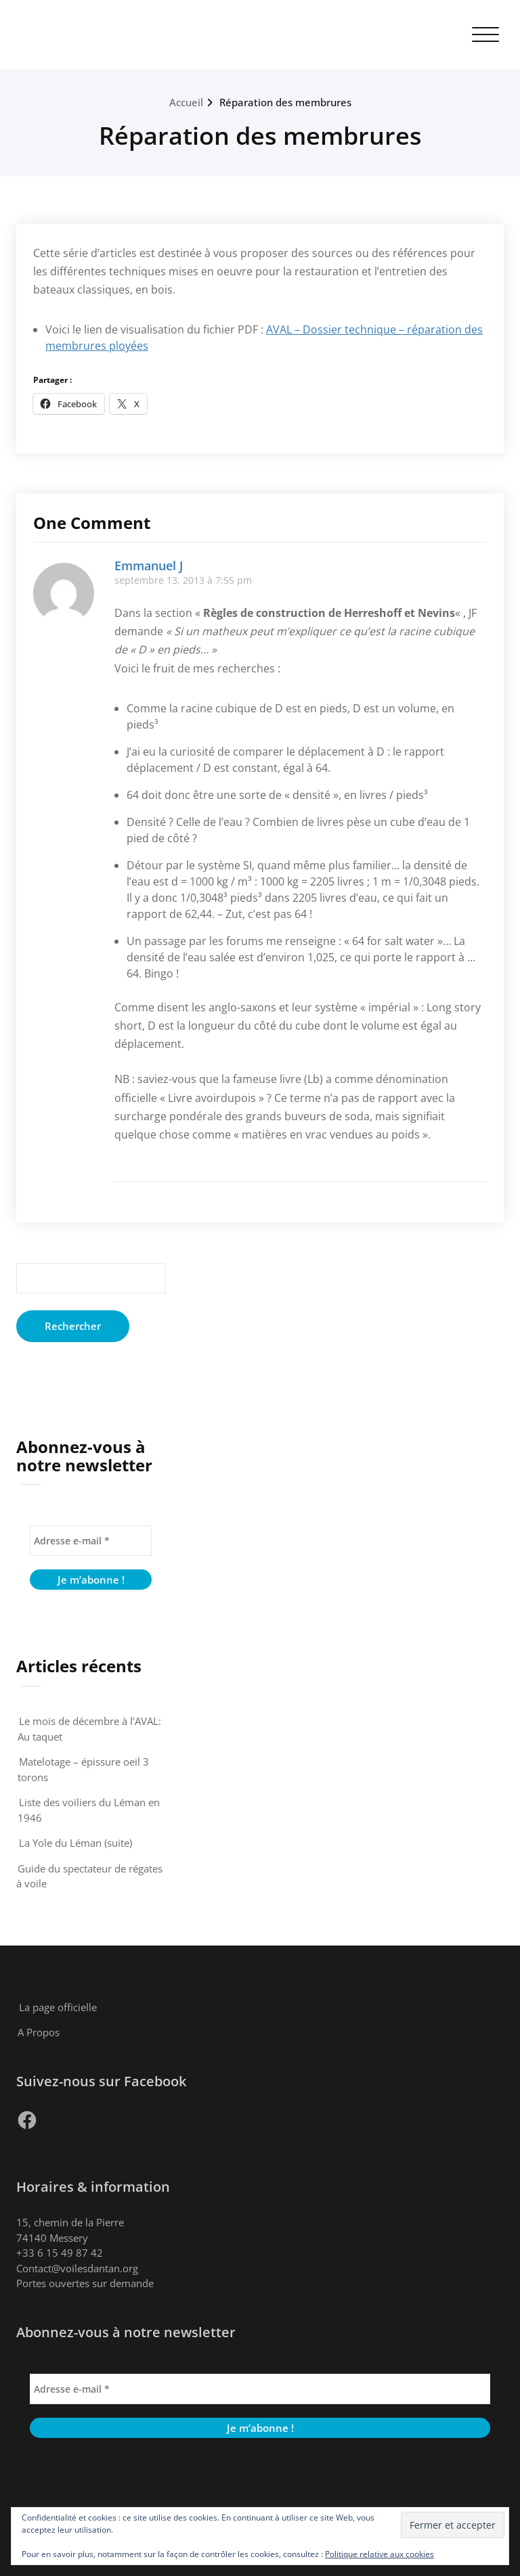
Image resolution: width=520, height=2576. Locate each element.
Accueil (186, 102)
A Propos (39, 2032)
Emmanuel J (148, 565)
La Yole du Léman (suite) (75, 1842)
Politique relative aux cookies (379, 2554)
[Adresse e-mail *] (91, 1540)
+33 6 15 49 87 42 (59, 2252)
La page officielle (58, 2007)
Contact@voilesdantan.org (77, 2268)
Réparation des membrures (285, 102)
